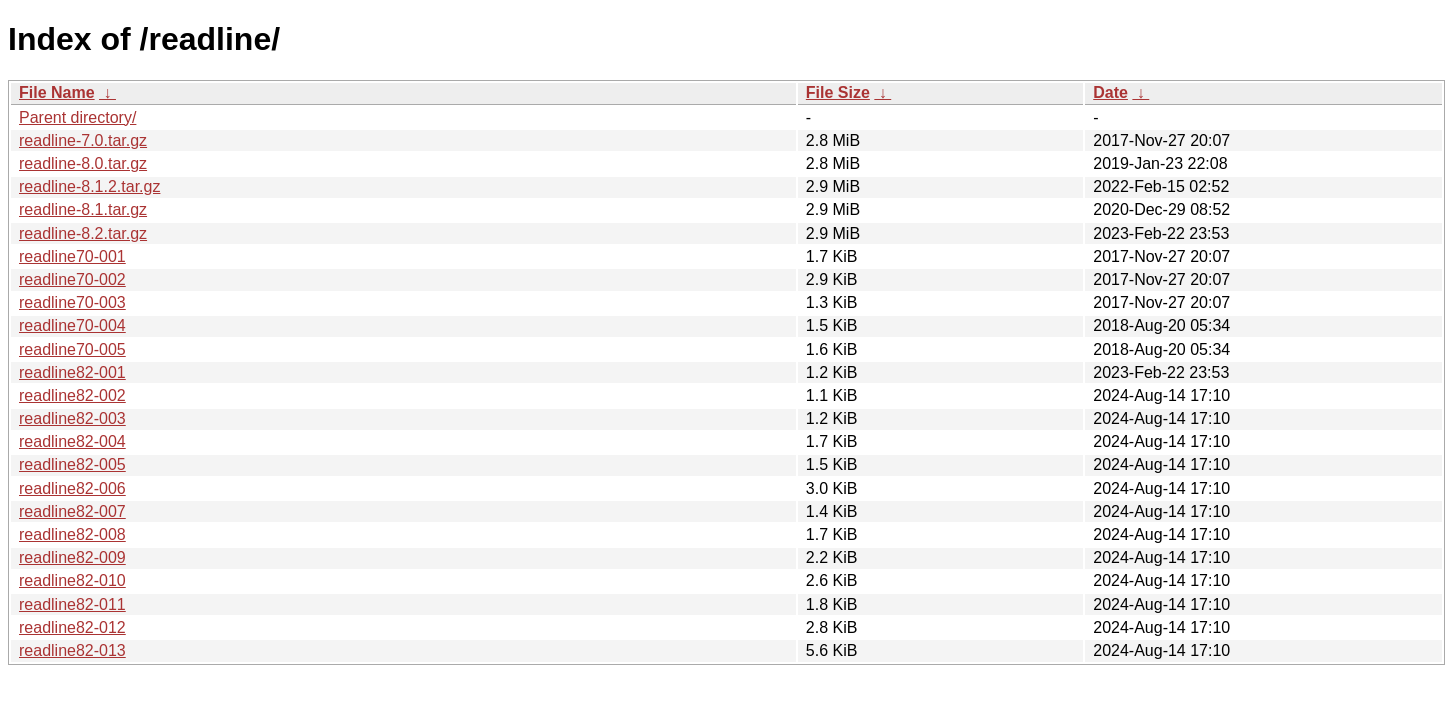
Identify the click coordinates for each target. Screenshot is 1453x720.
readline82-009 (72, 557)
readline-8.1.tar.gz (83, 209)
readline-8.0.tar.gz (83, 163)
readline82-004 (72, 441)
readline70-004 (72, 325)
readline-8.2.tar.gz (83, 233)
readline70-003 (72, 302)
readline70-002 (72, 279)
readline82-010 (72, 580)
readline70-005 (72, 349)
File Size (838, 92)
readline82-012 (72, 627)
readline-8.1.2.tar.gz (89, 186)
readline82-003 (72, 418)
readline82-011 (72, 604)
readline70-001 (72, 256)
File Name (57, 92)
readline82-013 (72, 650)
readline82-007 (72, 511)
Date (1110, 92)
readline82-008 (72, 534)
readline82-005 (72, 464)
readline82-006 (72, 488)
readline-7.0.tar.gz (83, 140)
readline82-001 (72, 372)
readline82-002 (72, 395)
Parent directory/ (77, 117)
